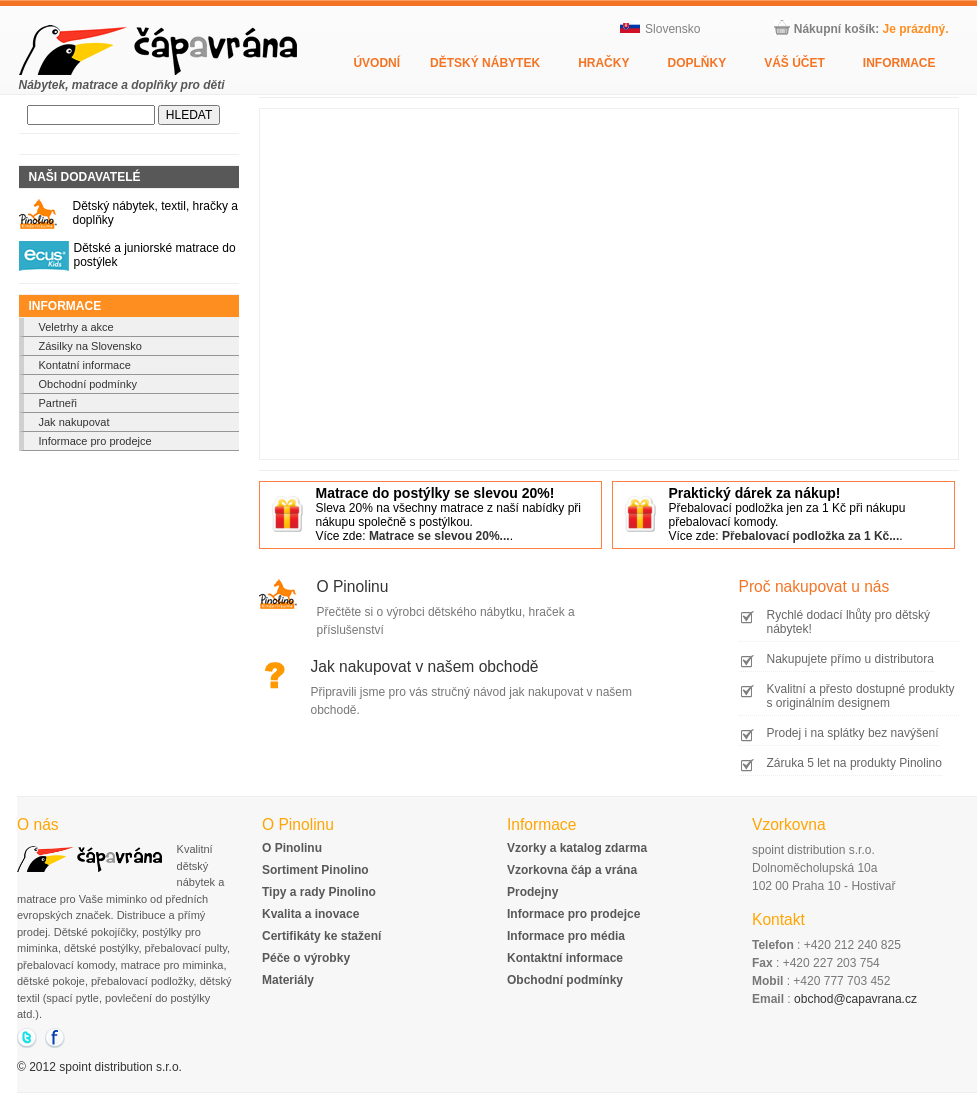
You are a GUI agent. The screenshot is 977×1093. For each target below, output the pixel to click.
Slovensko (660, 29)
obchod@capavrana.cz (855, 999)
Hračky (603, 63)
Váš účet (794, 63)
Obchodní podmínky (88, 384)
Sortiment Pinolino (315, 870)
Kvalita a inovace (310, 914)
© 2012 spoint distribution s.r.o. (99, 1067)
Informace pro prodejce (95, 441)
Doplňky (696, 63)
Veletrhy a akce (76, 327)
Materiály (288, 980)
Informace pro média (566, 936)
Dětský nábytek (485, 63)
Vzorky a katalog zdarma (577, 848)
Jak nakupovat (74, 422)
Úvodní (376, 63)
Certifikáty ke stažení (321, 936)
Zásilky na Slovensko (90, 346)
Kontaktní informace (565, 958)
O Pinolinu (353, 586)
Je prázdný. (915, 29)
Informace (899, 63)
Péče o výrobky (306, 958)
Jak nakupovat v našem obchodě (425, 666)
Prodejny (532, 892)
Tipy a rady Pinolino (319, 892)
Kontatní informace (85, 365)
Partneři (58, 403)
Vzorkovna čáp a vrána (572, 870)
